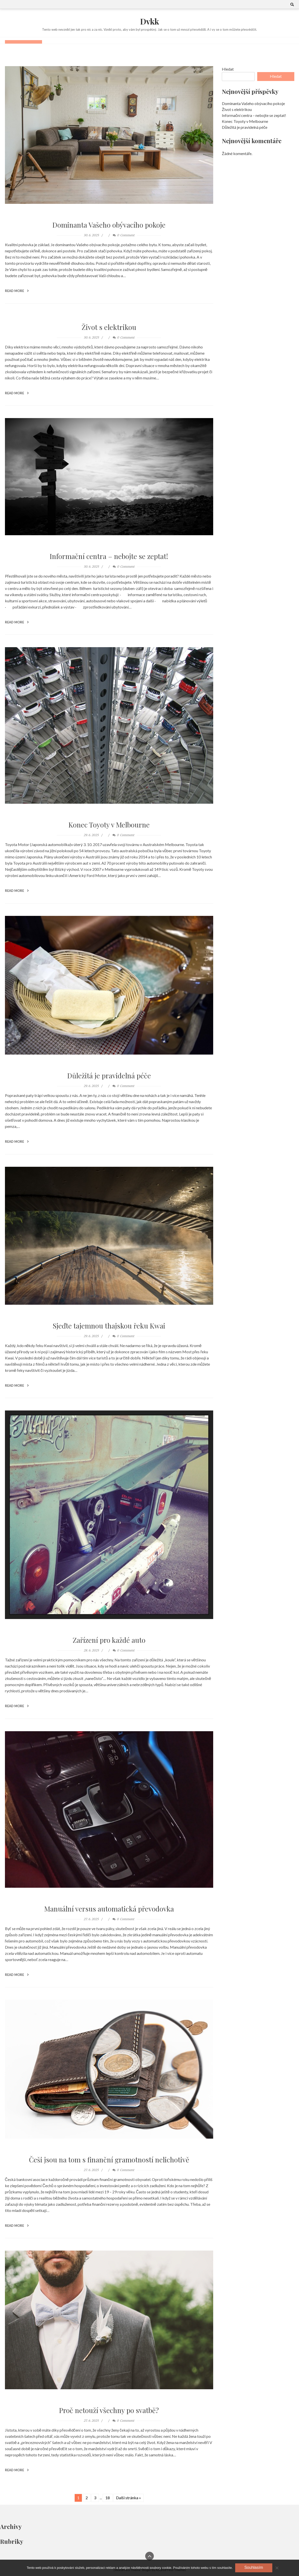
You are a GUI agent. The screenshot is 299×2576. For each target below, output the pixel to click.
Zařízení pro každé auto (109, 1640)
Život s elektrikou (109, 326)
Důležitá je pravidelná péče (109, 1075)
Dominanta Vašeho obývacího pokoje (108, 224)
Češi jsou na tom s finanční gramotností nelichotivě (109, 2159)
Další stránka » (128, 2497)
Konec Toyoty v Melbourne (109, 824)
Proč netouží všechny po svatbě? (109, 2410)
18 (107, 2497)
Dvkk (149, 21)
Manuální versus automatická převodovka (109, 1908)
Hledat (228, 68)
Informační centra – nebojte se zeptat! (109, 555)
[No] (276, 2567)
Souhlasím (253, 2567)
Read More (16, 291)
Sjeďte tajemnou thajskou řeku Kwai (109, 1325)
